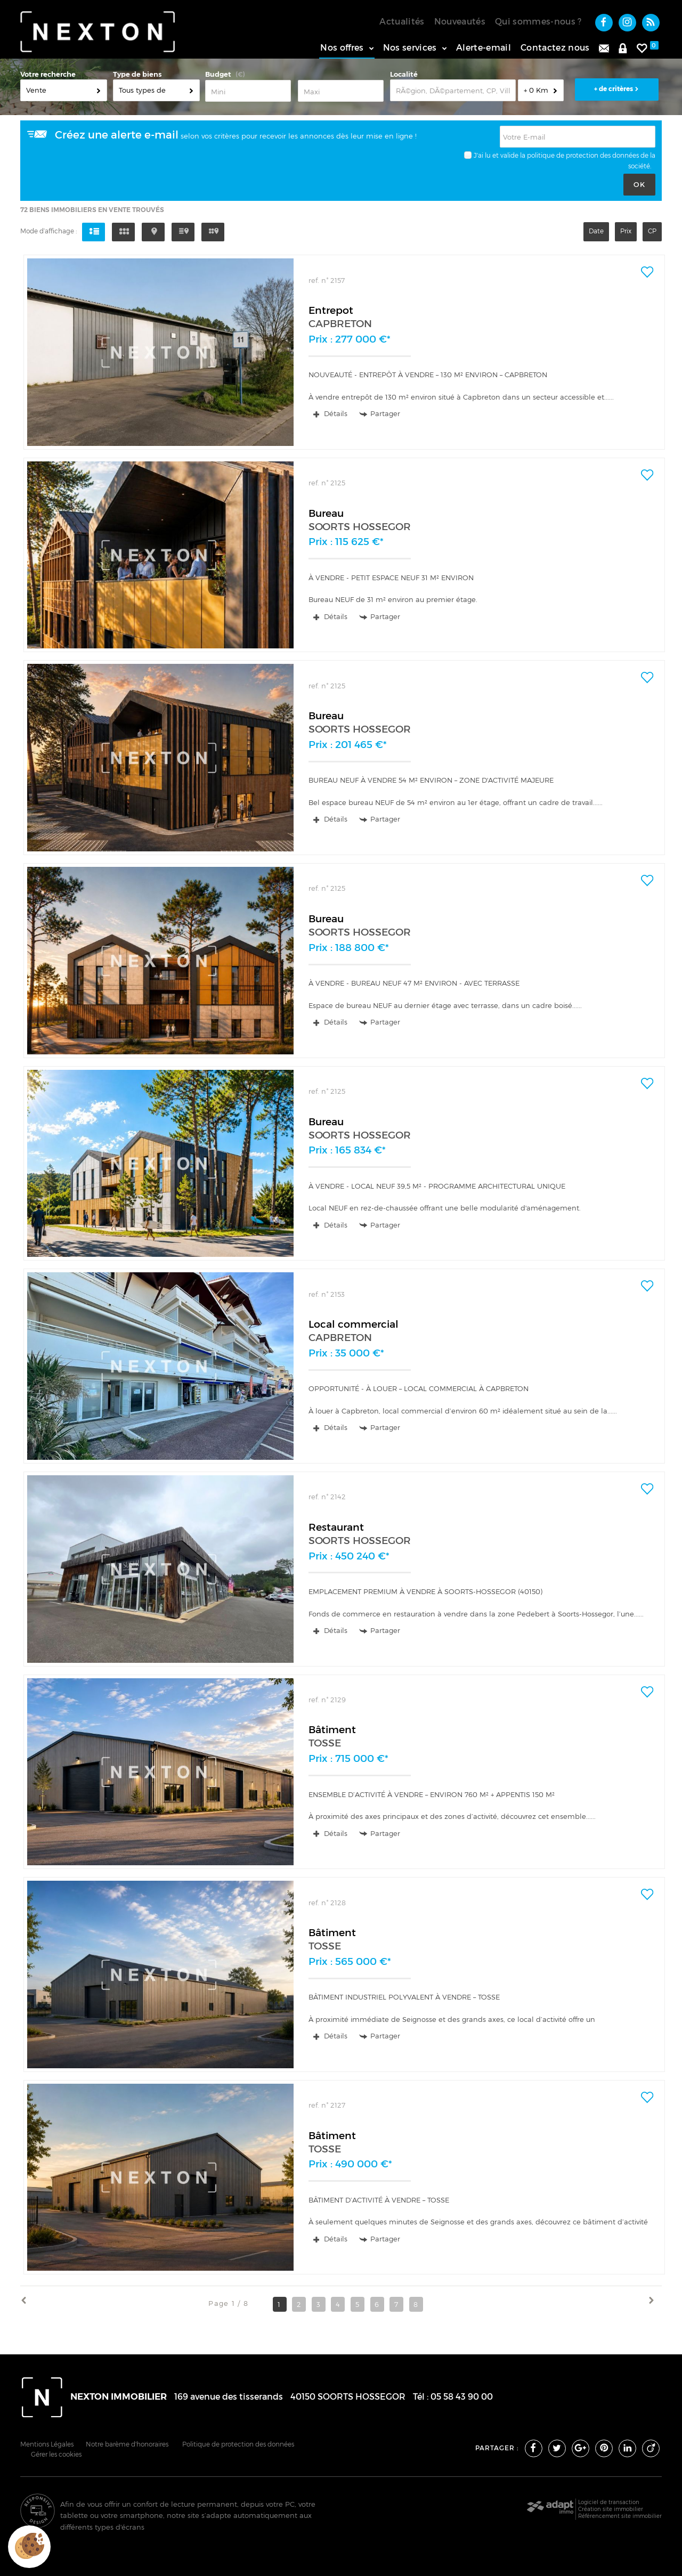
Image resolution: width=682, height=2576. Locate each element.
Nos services (414, 47)
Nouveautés (459, 21)
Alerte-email (483, 47)
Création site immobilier (610, 2509)
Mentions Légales (47, 2444)
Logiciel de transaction (608, 2502)
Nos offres (347, 47)
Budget (218, 74)
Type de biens (137, 74)
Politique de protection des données (238, 2444)
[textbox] (453, 90)
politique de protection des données (583, 155)
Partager (379, 413)
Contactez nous (555, 47)
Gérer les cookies (56, 2454)
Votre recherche (48, 74)
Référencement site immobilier (620, 2516)
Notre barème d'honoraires (128, 2444)
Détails (330, 413)
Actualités (401, 21)
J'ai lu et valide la (499, 155)
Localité (404, 74)
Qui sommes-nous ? (538, 21)
